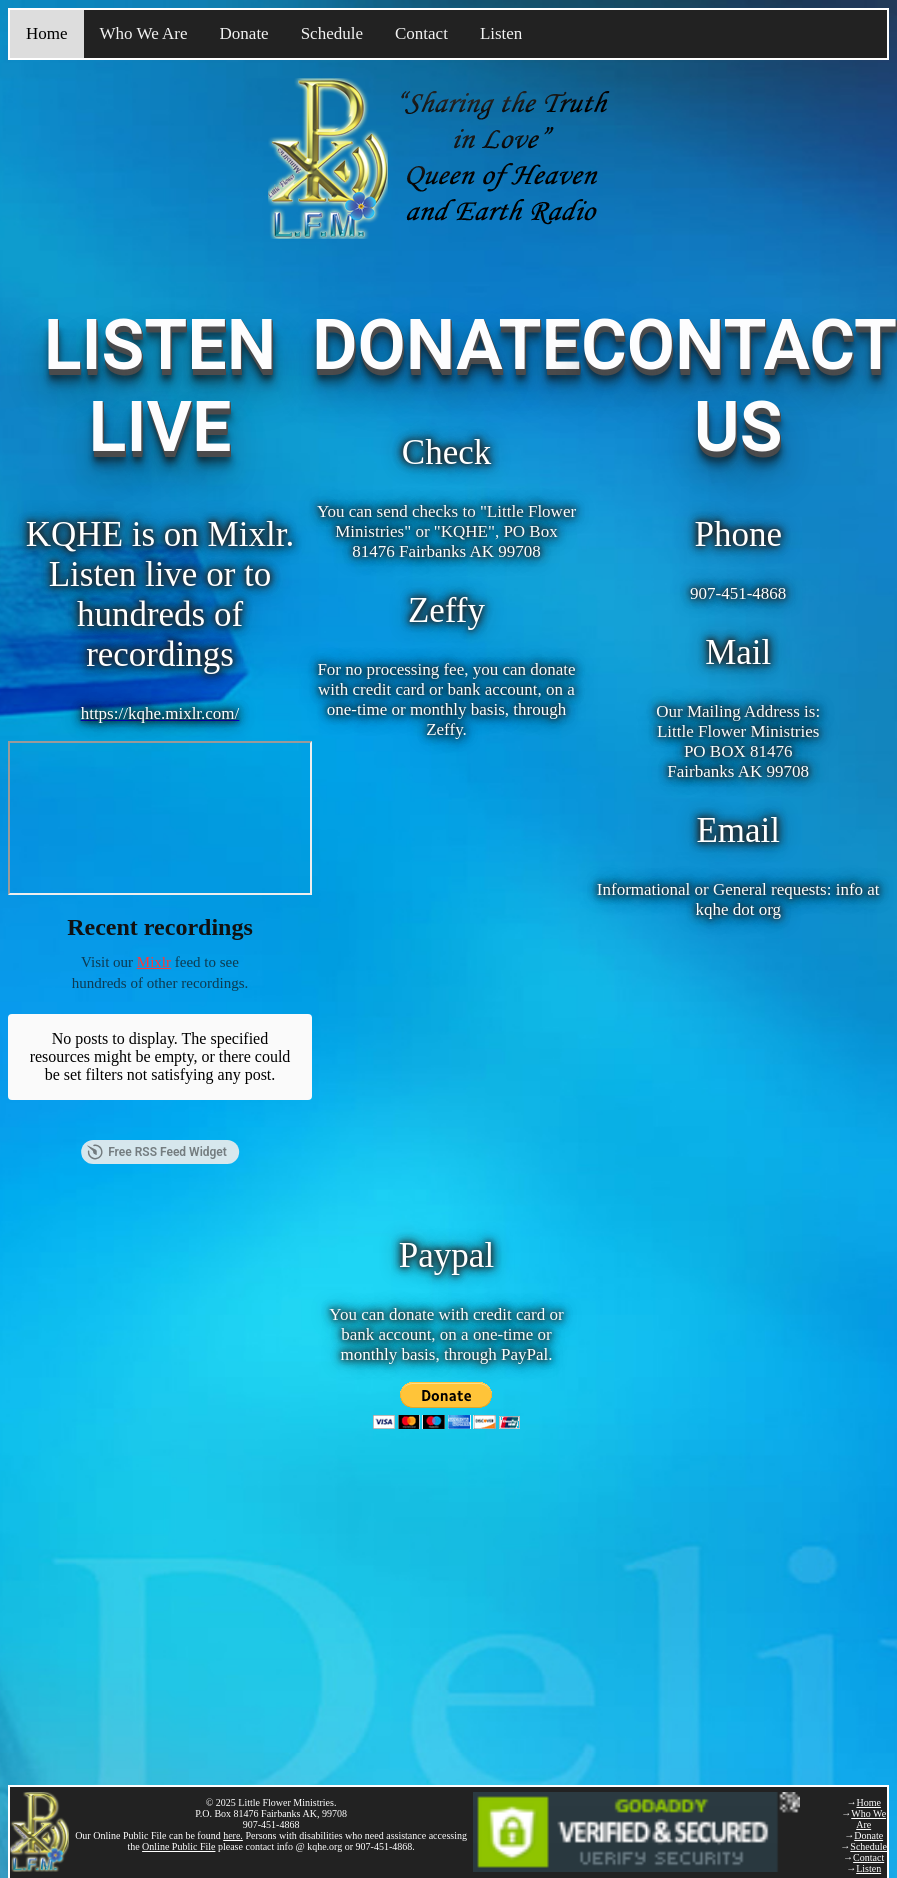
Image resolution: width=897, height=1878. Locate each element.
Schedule (332, 33)
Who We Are (144, 33)
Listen (501, 33)
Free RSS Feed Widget (157, 1106)
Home (47, 33)
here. (233, 1835)
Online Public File (178, 1846)
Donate (244, 33)
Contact (421, 33)
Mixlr (154, 962)
